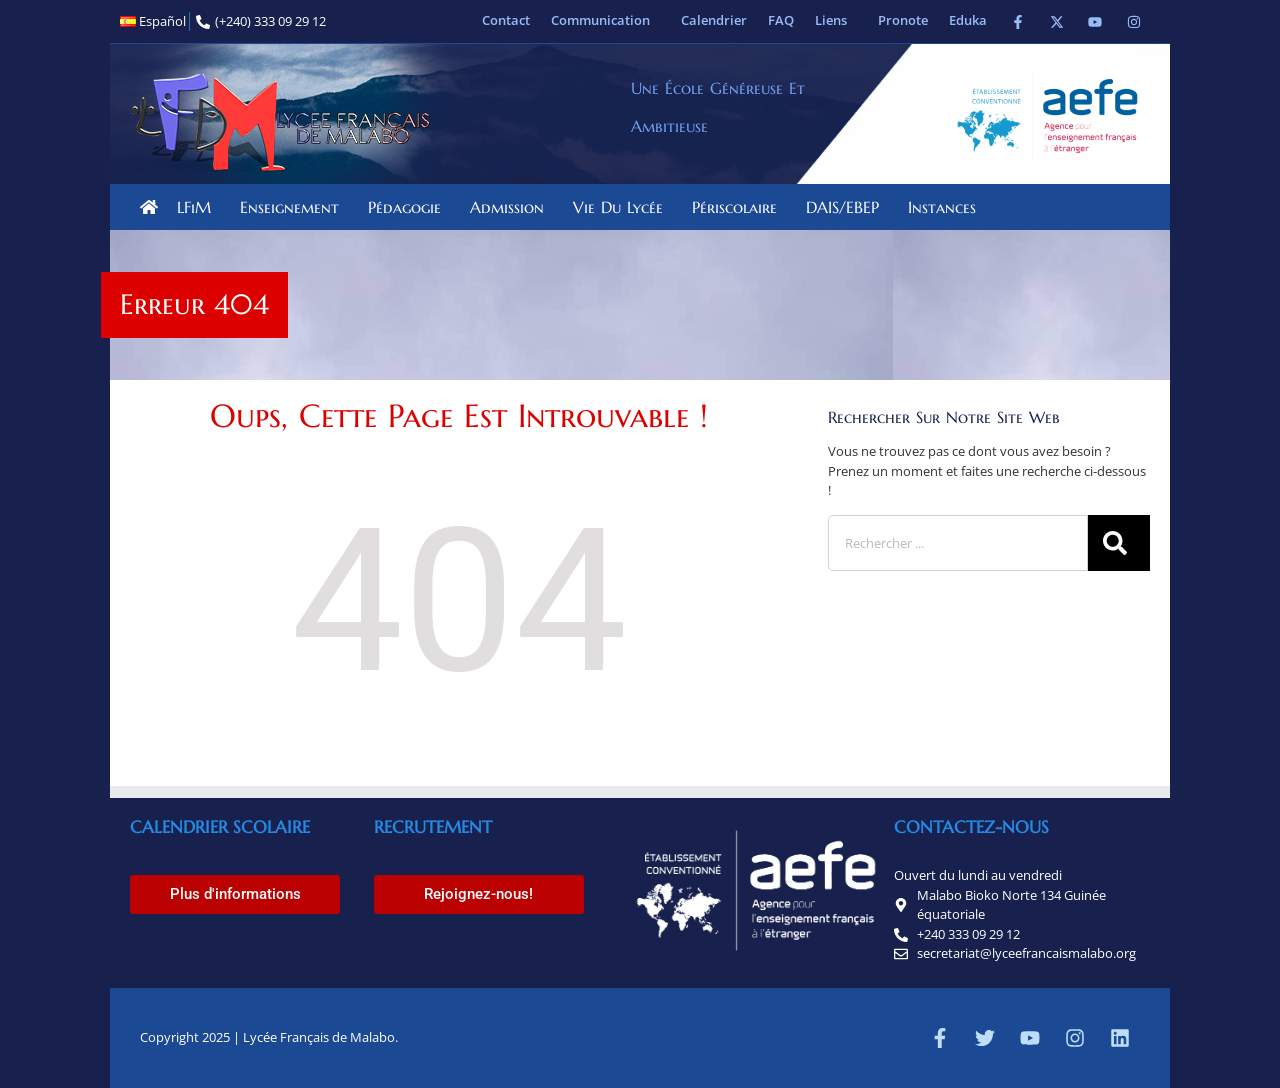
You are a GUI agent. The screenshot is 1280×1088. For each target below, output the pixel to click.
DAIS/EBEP (847, 207)
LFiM (199, 207)
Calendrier (714, 20)
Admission (512, 207)
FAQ (781, 20)
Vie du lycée (623, 207)
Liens (836, 20)
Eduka (968, 20)
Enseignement (294, 207)
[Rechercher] (1119, 543)
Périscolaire (739, 207)
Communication (605, 20)
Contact (506, 20)
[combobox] (958, 543)
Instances (947, 207)
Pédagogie (409, 207)
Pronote (903, 20)
